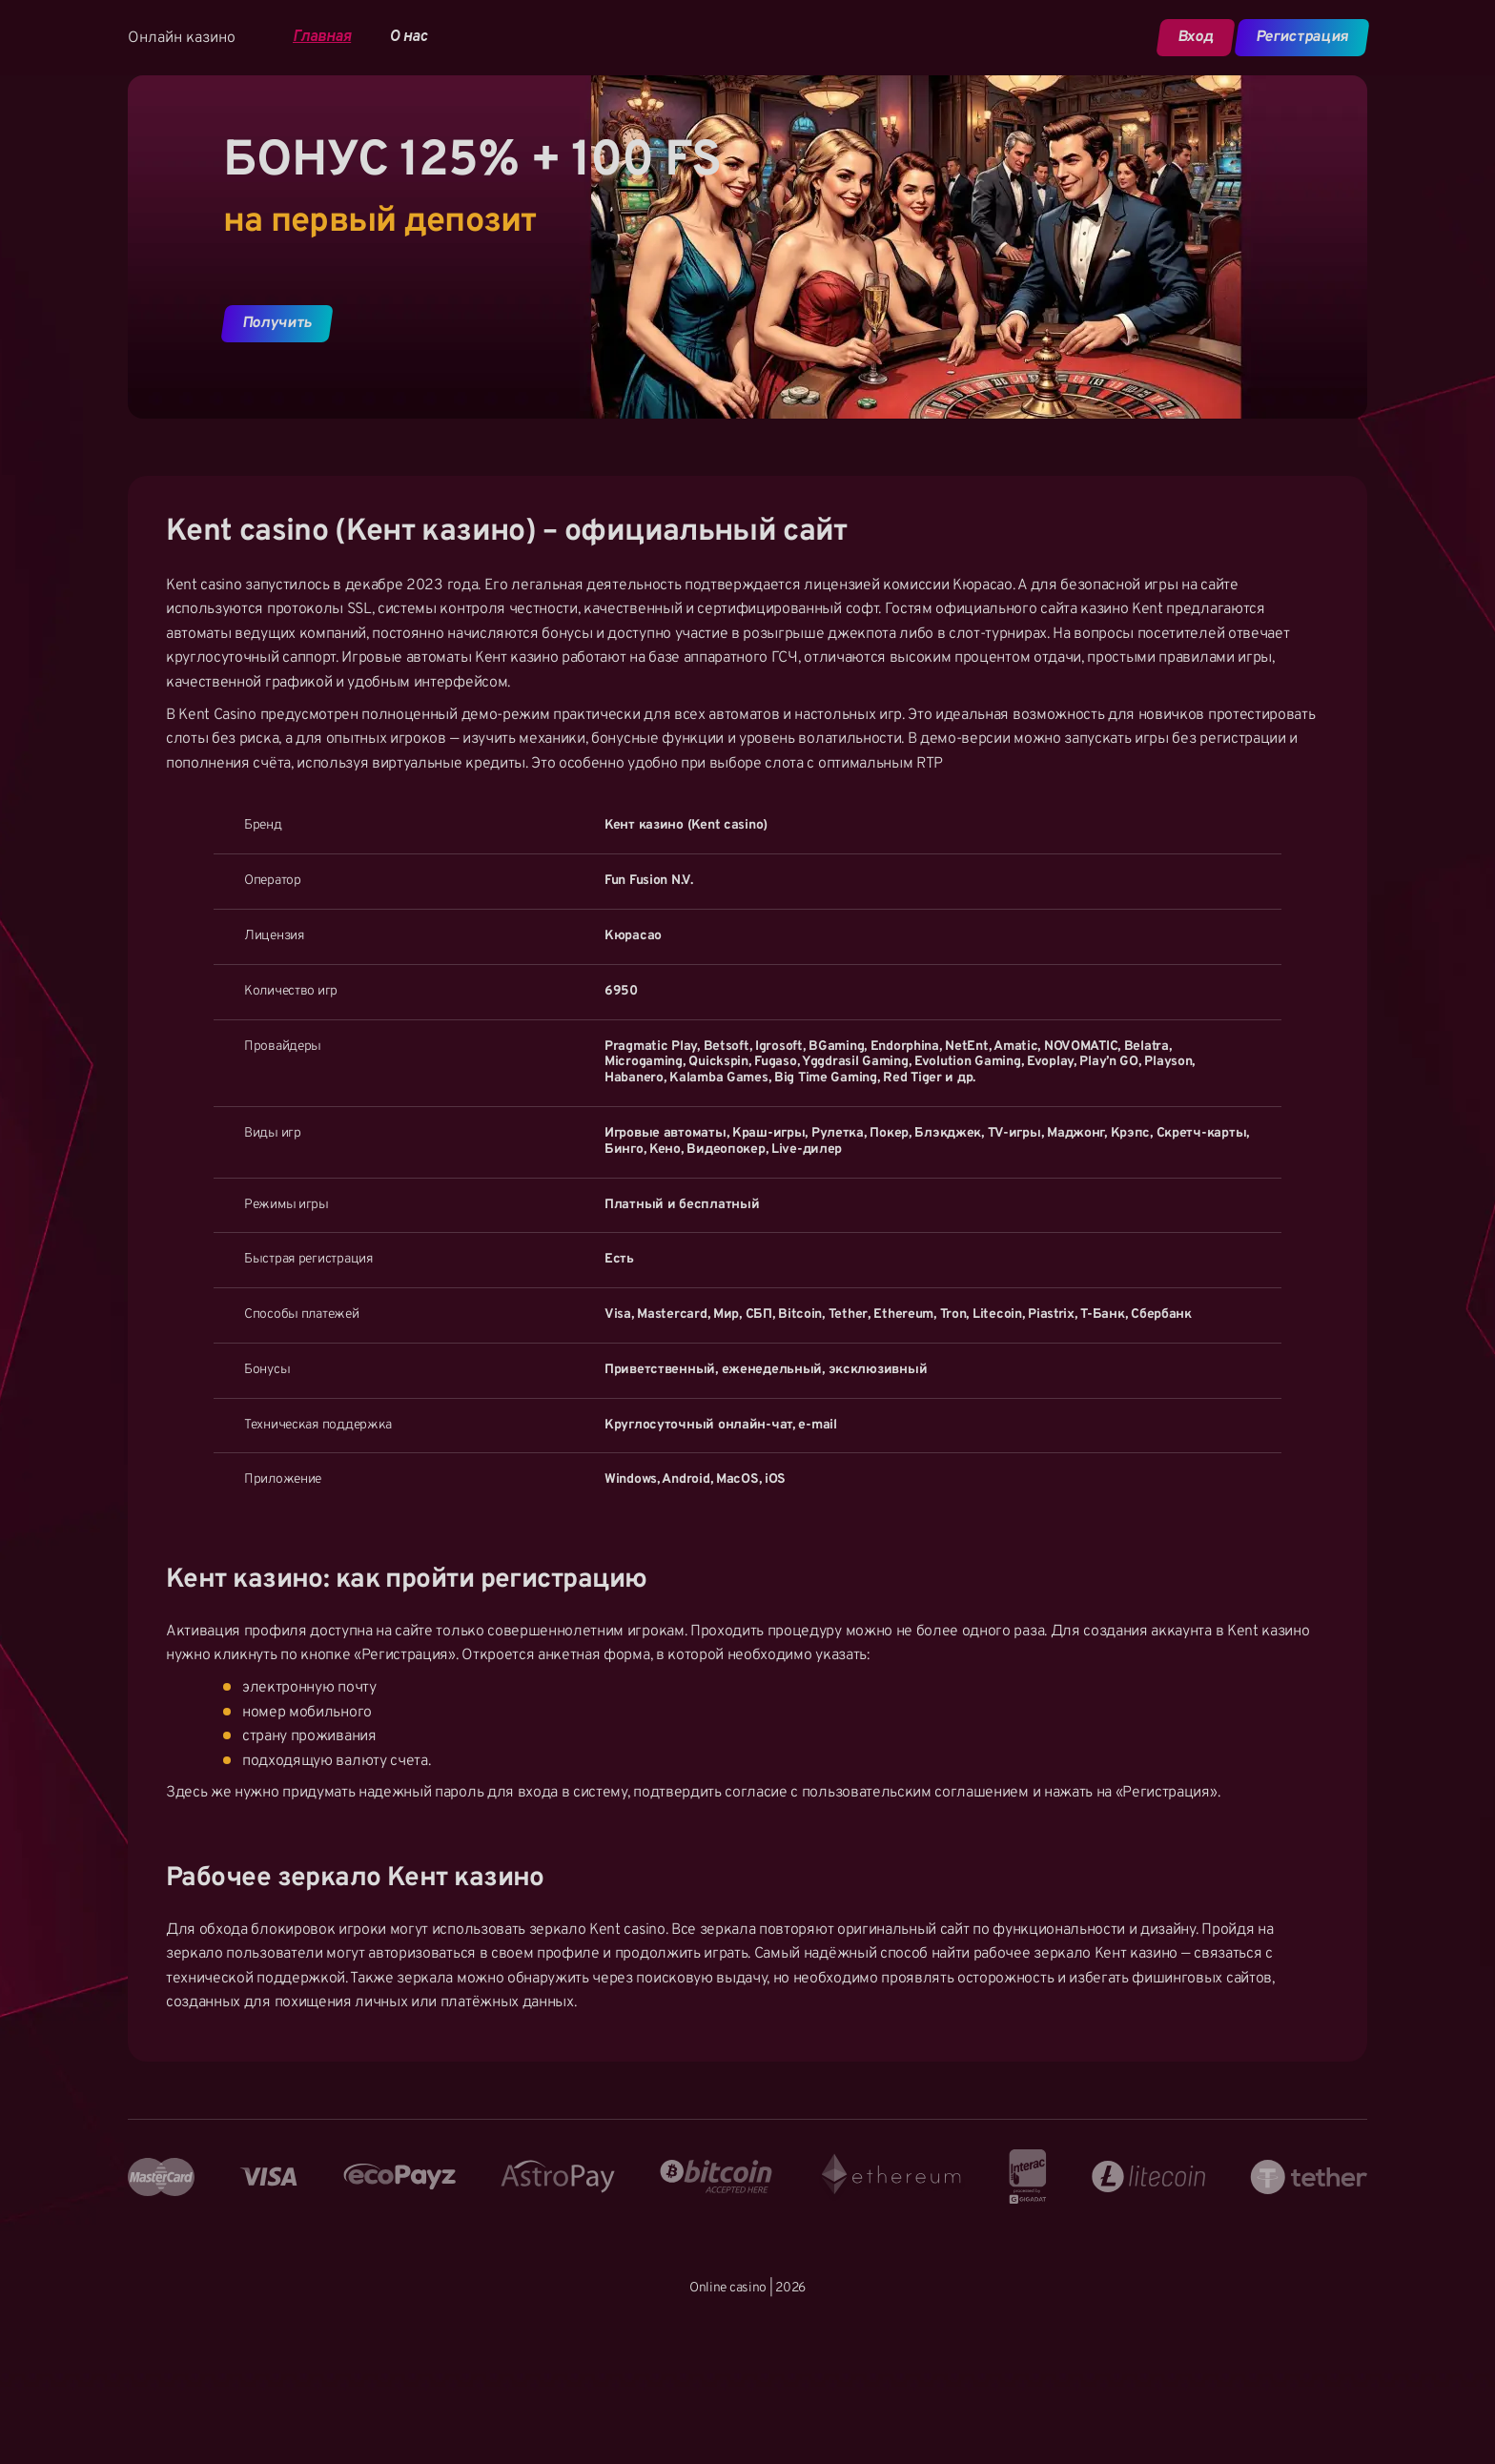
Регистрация (1301, 37)
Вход (1195, 37)
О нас (408, 38)
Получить (277, 323)
